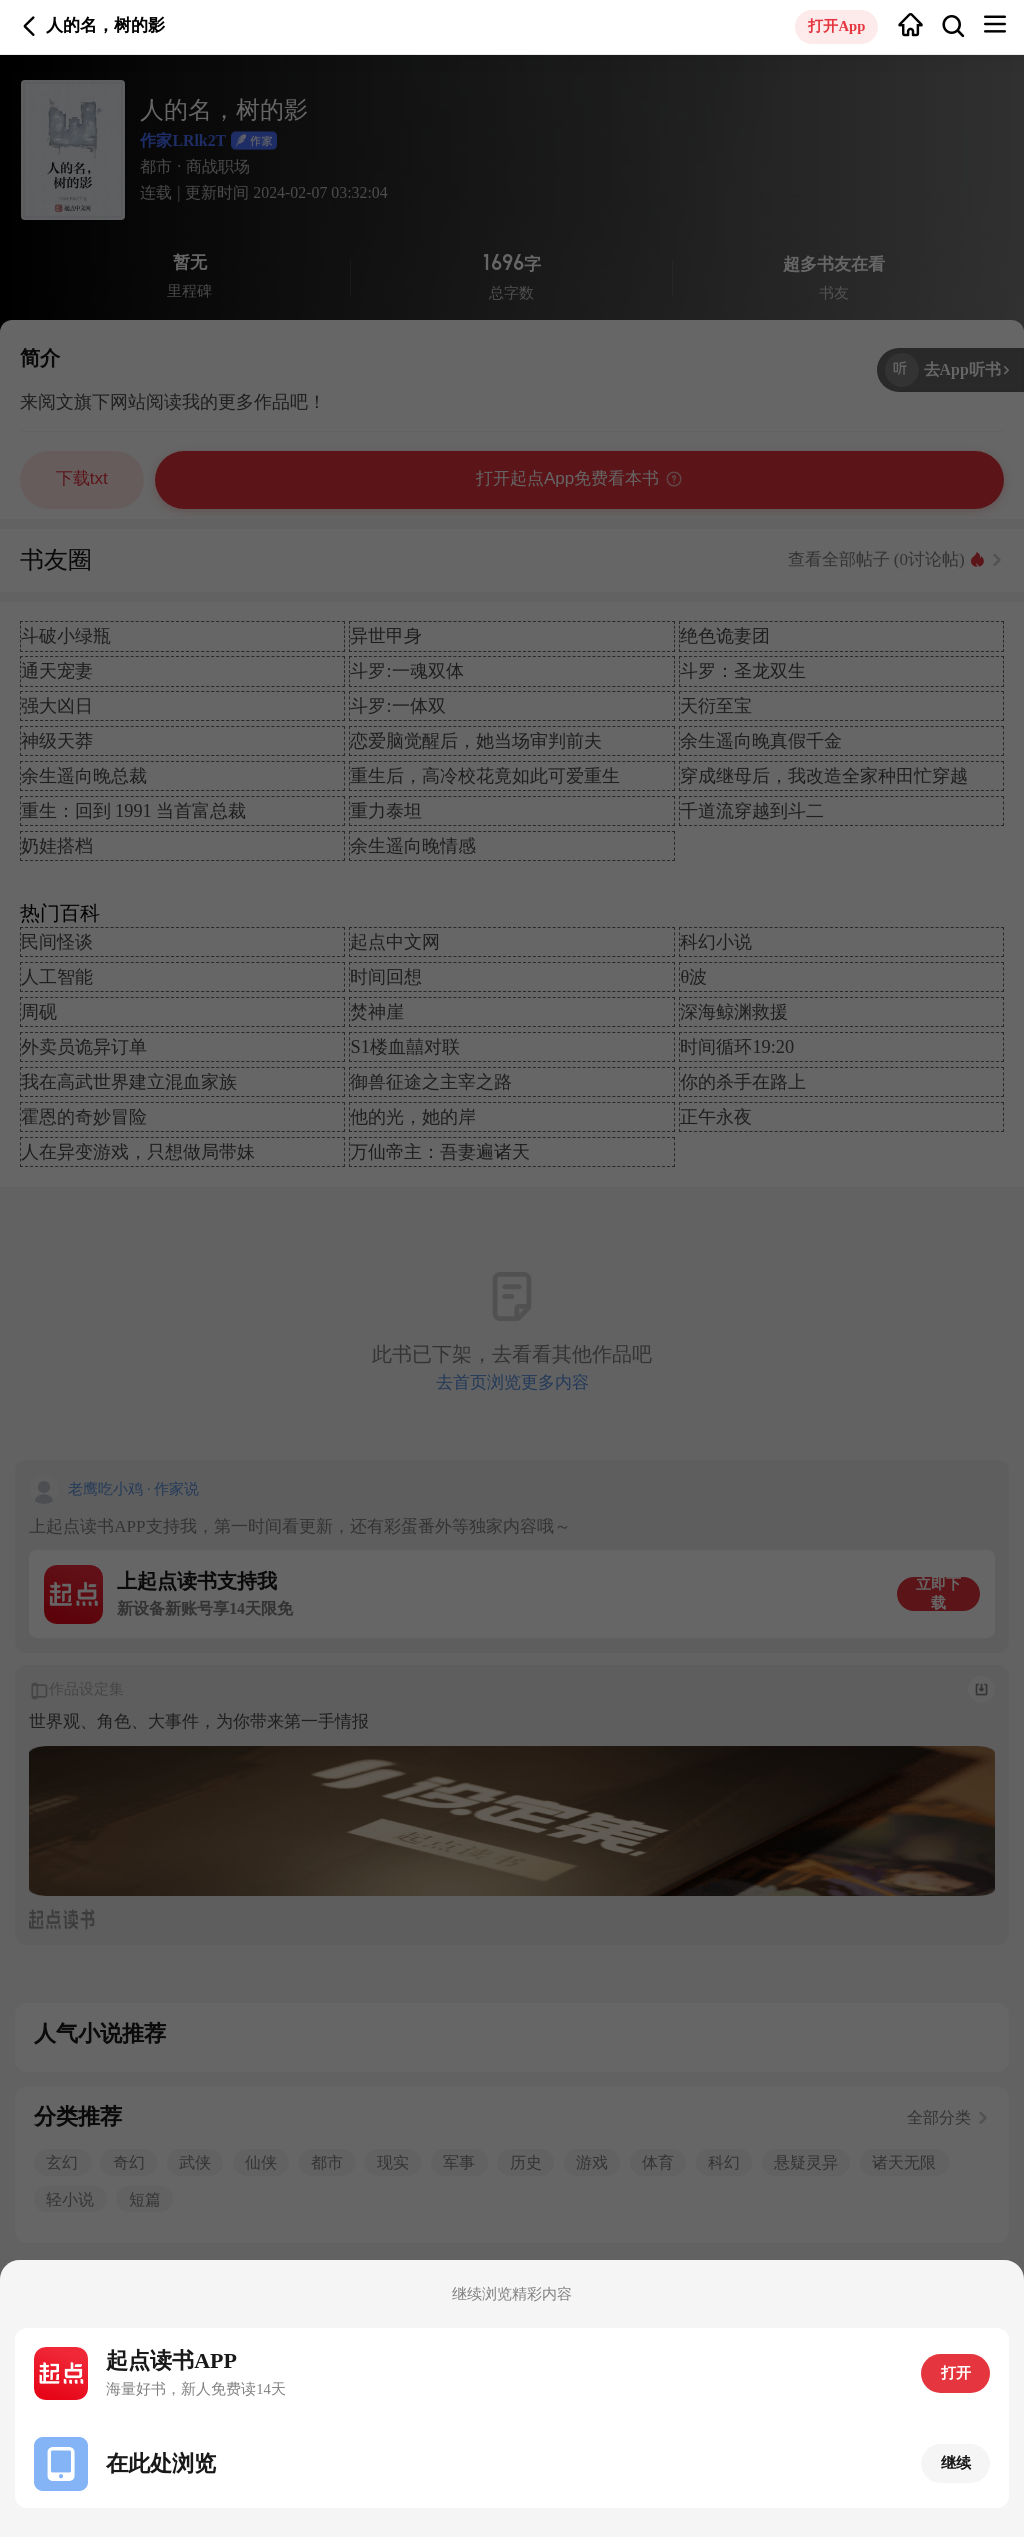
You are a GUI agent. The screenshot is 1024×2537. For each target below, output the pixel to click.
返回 (29, 26)
